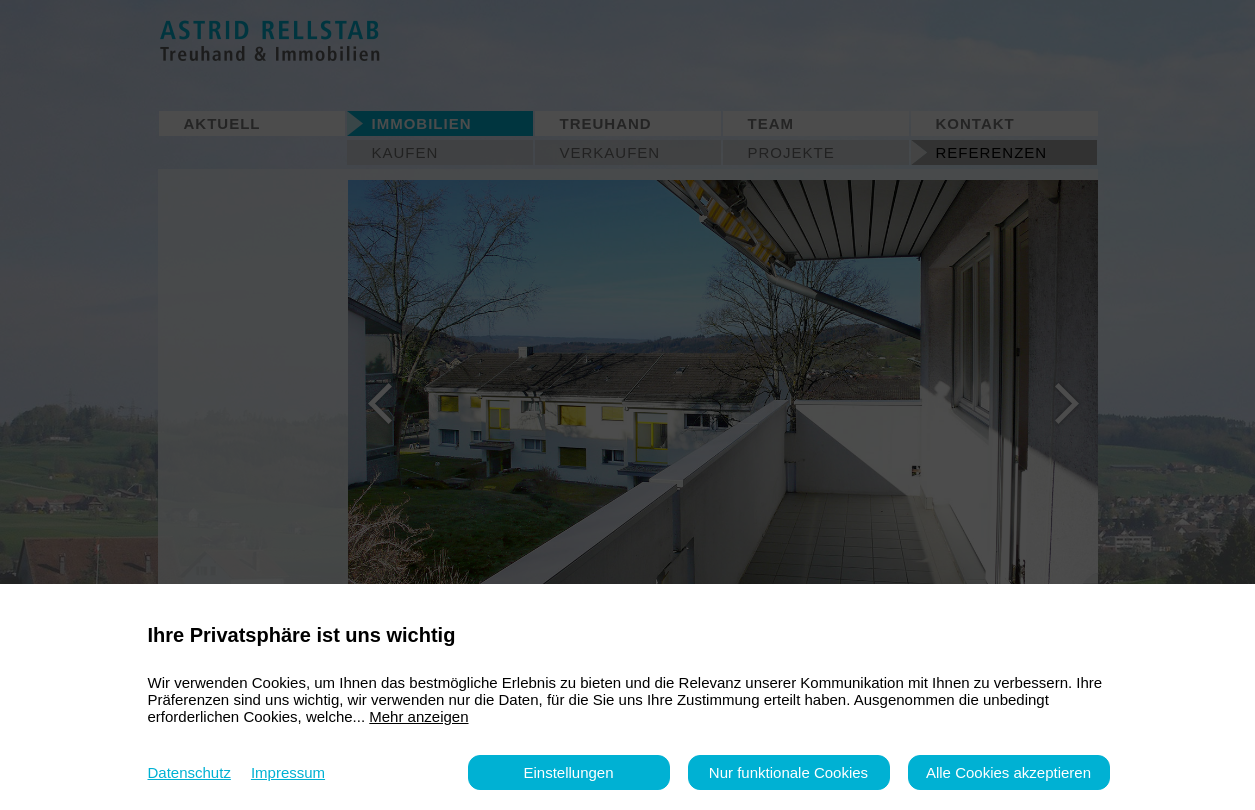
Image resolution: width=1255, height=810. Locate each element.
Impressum (288, 772)
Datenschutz (189, 772)
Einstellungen (568, 772)
